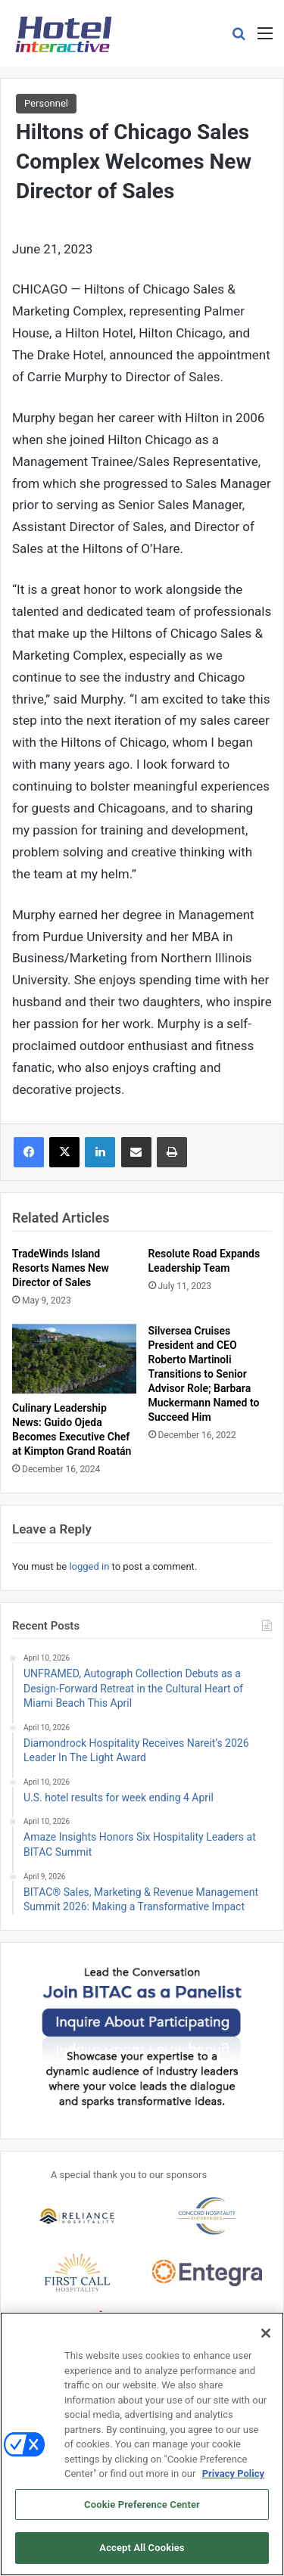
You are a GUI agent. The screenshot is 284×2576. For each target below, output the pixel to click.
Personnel (46, 103)
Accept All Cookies (141, 2547)
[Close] (265, 2333)
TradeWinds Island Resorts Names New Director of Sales (60, 1268)
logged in (89, 1566)
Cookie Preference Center (142, 2504)
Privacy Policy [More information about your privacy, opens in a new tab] (233, 2473)
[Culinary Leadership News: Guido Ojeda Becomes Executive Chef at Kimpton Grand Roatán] (74, 1359)
